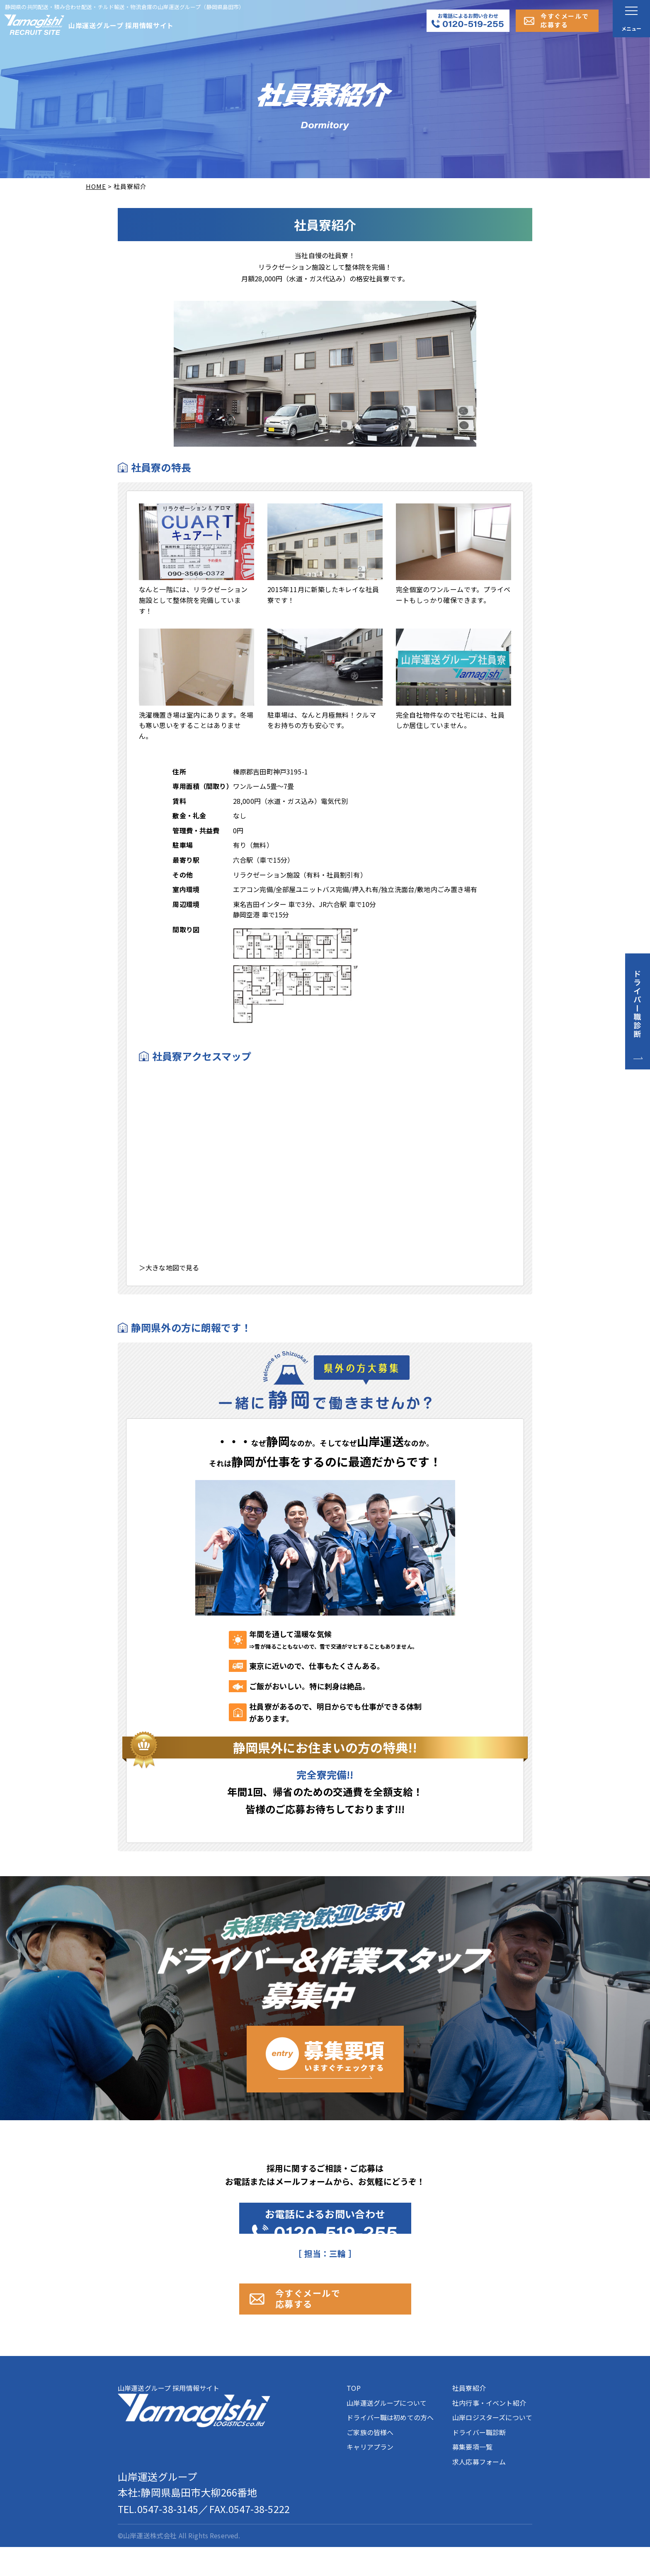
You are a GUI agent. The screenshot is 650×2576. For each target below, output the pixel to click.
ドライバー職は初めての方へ (390, 2446)
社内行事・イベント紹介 (489, 2432)
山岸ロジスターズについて (492, 2446)
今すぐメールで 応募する (334, 2319)
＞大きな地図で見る (169, 1267)
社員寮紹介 (469, 2417)
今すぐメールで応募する (565, 20)
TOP (353, 2417)
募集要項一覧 (472, 2476)
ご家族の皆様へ (370, 2461)
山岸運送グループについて (387, 2432)
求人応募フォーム (479, 2491)
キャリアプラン (370, 2476)
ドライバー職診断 (479, 2461)
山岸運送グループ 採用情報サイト (194, 2434)
